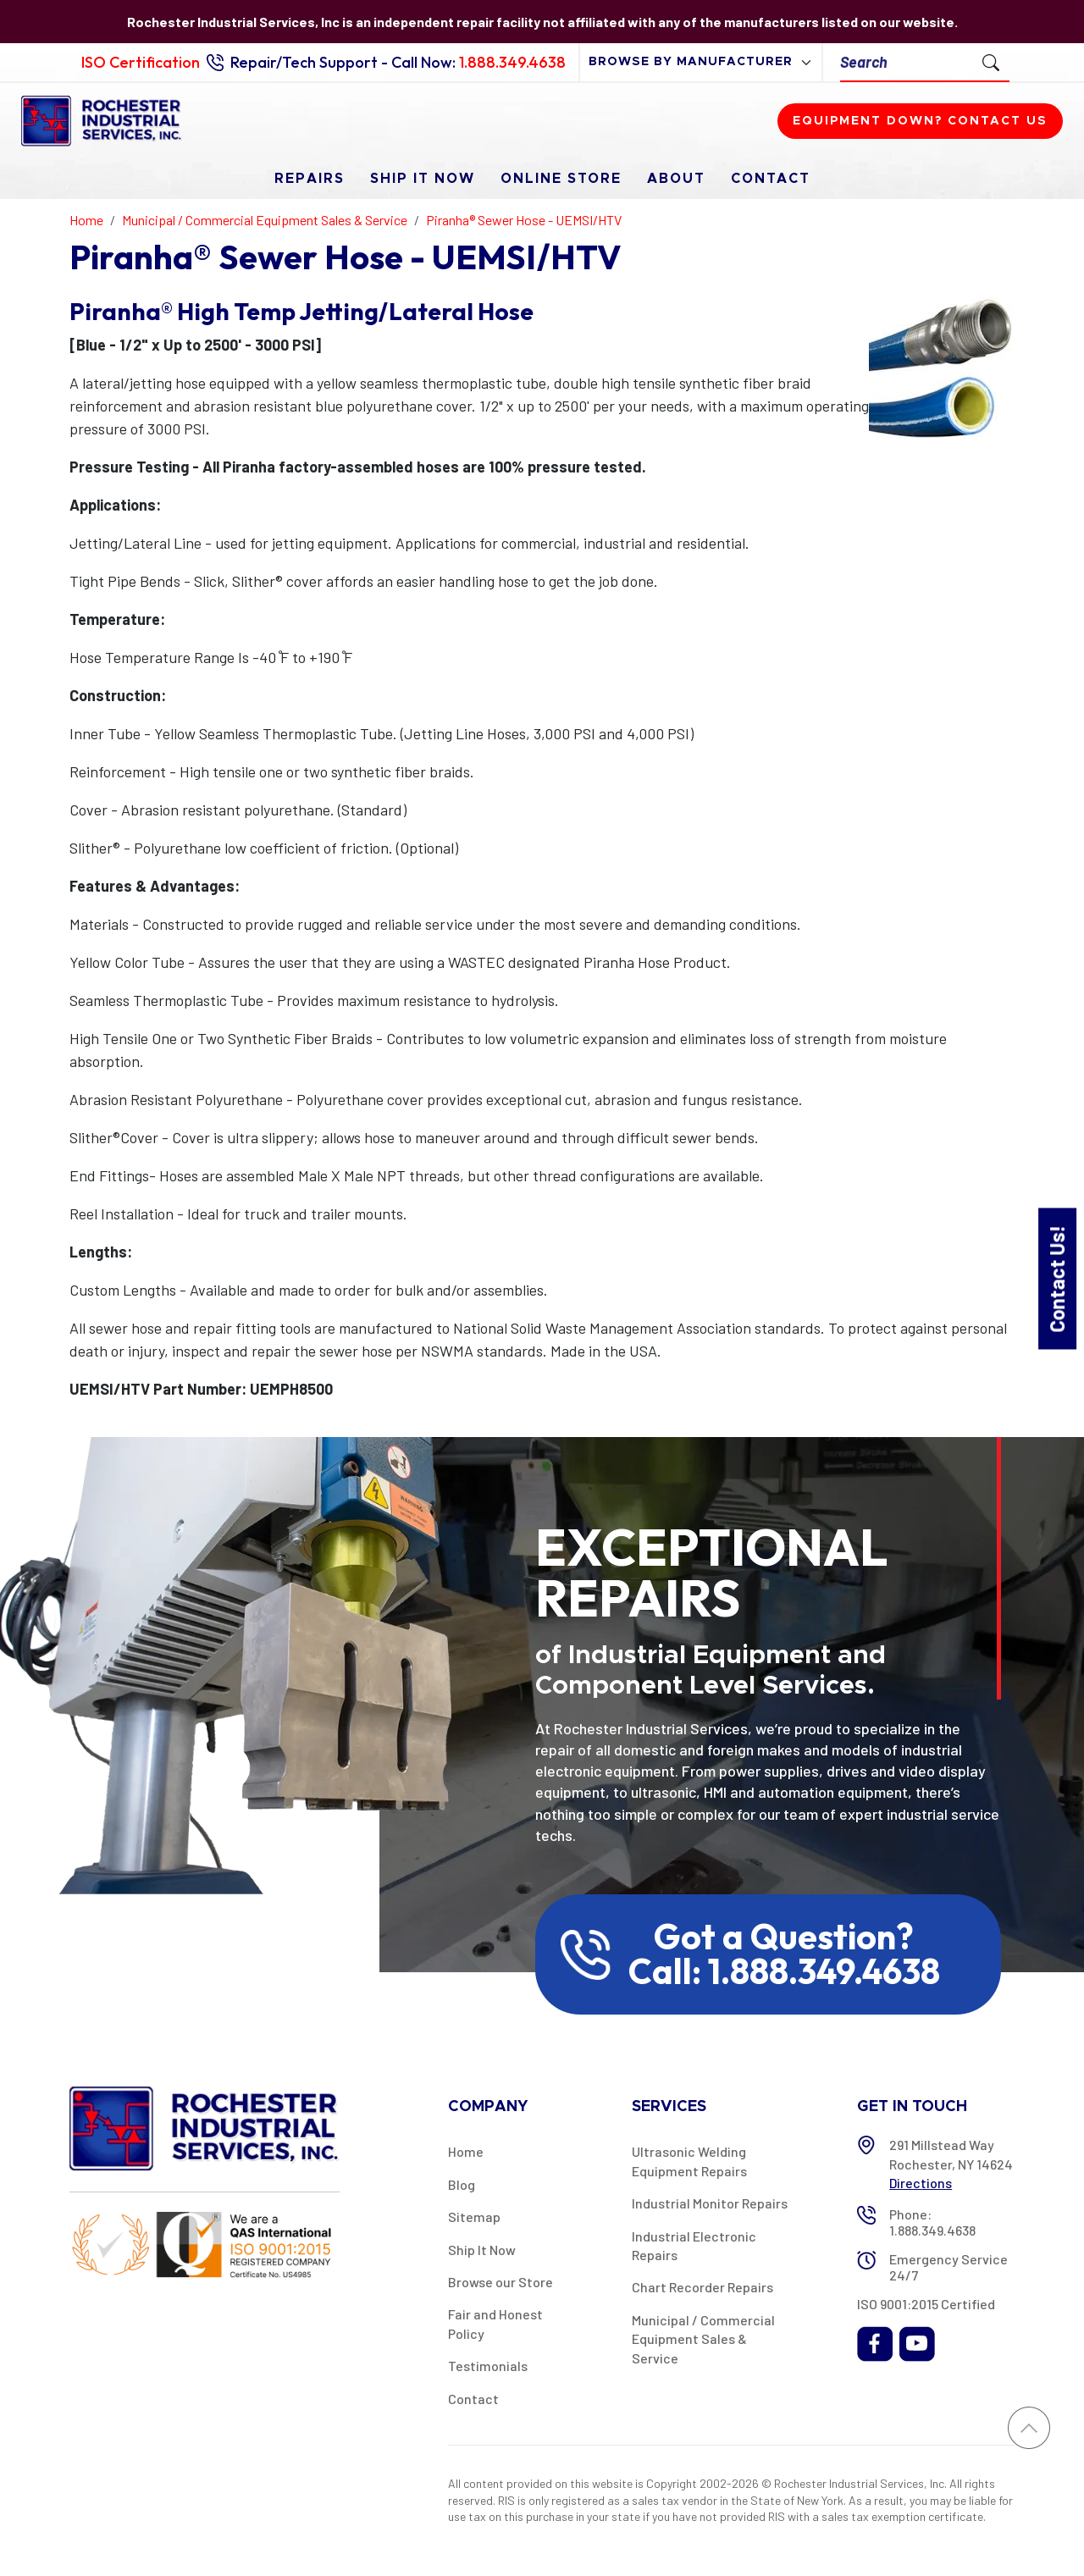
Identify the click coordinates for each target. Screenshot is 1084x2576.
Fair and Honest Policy (495, 2323)
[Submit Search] (990, 62)
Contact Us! (1056, 1278)
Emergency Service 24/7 (948, 2267)
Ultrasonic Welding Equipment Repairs (689, 2160)
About (676, 178)
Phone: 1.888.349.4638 (932, 2222)
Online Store (561, 178)
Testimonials (488, 2366)
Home (466, 2151)
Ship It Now (422, 178)
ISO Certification (140, 62)
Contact (770, 178)
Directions (920, 2183)
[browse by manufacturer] (700, 62)
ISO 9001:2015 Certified (926, 2304)
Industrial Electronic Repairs (694, 2245)
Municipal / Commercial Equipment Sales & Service (703, 2339)
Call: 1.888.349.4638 (784, 1971)
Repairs (309, 178)
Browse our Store (500, 2282)
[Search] (906, 62)
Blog (461, 2184)
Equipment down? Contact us (920, 121)
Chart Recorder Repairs (702, 2287)
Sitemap (474, 2216)
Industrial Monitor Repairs (710, 2203)
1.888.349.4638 (512, 62)
